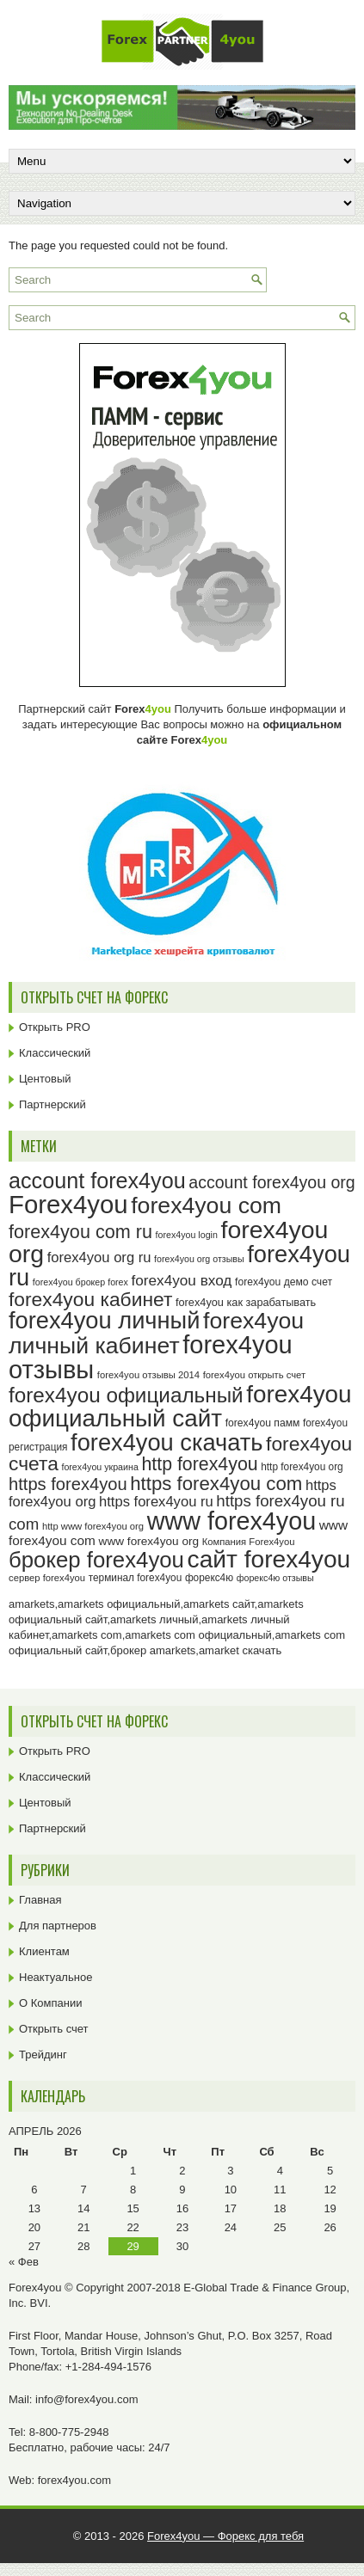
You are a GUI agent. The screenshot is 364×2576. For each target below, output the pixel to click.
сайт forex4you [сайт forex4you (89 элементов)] (269, 1559)
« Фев (24, 2261)
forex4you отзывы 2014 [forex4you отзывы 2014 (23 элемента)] (148, 1375)
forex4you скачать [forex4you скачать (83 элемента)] (166, 1442)
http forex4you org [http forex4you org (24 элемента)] (301, 1467)
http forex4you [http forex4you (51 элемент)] (199, 1464)
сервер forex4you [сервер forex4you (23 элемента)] (47, 1578)
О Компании (50, 2002)
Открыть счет (54, 2028)
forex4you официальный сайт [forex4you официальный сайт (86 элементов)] (180, 1406)
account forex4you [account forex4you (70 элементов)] (97, 1180)
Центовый (45, 1078)
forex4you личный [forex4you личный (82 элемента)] (104, 1320)
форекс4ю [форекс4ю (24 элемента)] (209, 1578)
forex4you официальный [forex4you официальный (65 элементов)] (126, 1395)
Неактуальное (55, 1977)
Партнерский (52, 1104)
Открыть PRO (54, 1027)
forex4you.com (74, 2480)
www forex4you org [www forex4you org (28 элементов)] (149, 1541)
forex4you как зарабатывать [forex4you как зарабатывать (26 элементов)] (246, 1302)
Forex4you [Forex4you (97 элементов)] (68, 1204)
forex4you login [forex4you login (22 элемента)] (187, 1235)
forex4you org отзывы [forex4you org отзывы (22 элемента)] (199, 1259)
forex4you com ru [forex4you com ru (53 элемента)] (80, 1231)
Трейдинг (43, 2054)
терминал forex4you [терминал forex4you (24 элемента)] (135, 1578)
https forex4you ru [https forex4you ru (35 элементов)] (156, 1501)
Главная (40, 1899)
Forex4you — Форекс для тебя (225, 2536)
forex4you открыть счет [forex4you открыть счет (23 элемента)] (254, 1375)
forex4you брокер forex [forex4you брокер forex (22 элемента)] (80, 1282)
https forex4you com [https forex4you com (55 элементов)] (216, 1483)
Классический (54, 1052)
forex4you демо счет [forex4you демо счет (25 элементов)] (283, 1282)
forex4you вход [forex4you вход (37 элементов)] (182, 1280)
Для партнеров (57, 1925)
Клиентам (44, 1951)
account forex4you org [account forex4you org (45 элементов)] (271, 1182)
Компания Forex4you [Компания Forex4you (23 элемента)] (248, 1541)
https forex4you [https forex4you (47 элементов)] (68, 1484)
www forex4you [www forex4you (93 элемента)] (231, 1521)
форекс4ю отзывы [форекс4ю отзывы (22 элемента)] (275, 1578)
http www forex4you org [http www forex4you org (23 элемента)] (93, 1526)
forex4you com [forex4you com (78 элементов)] (206, 1205)
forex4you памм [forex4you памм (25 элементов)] (262, 1423)
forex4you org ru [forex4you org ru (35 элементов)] (99, 1257)
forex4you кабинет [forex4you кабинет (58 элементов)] (90, 1299)
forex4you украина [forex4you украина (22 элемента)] (99, 1467)
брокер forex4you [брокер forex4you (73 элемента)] (96, 1560)
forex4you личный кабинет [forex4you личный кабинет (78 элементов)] (156, 1333)
